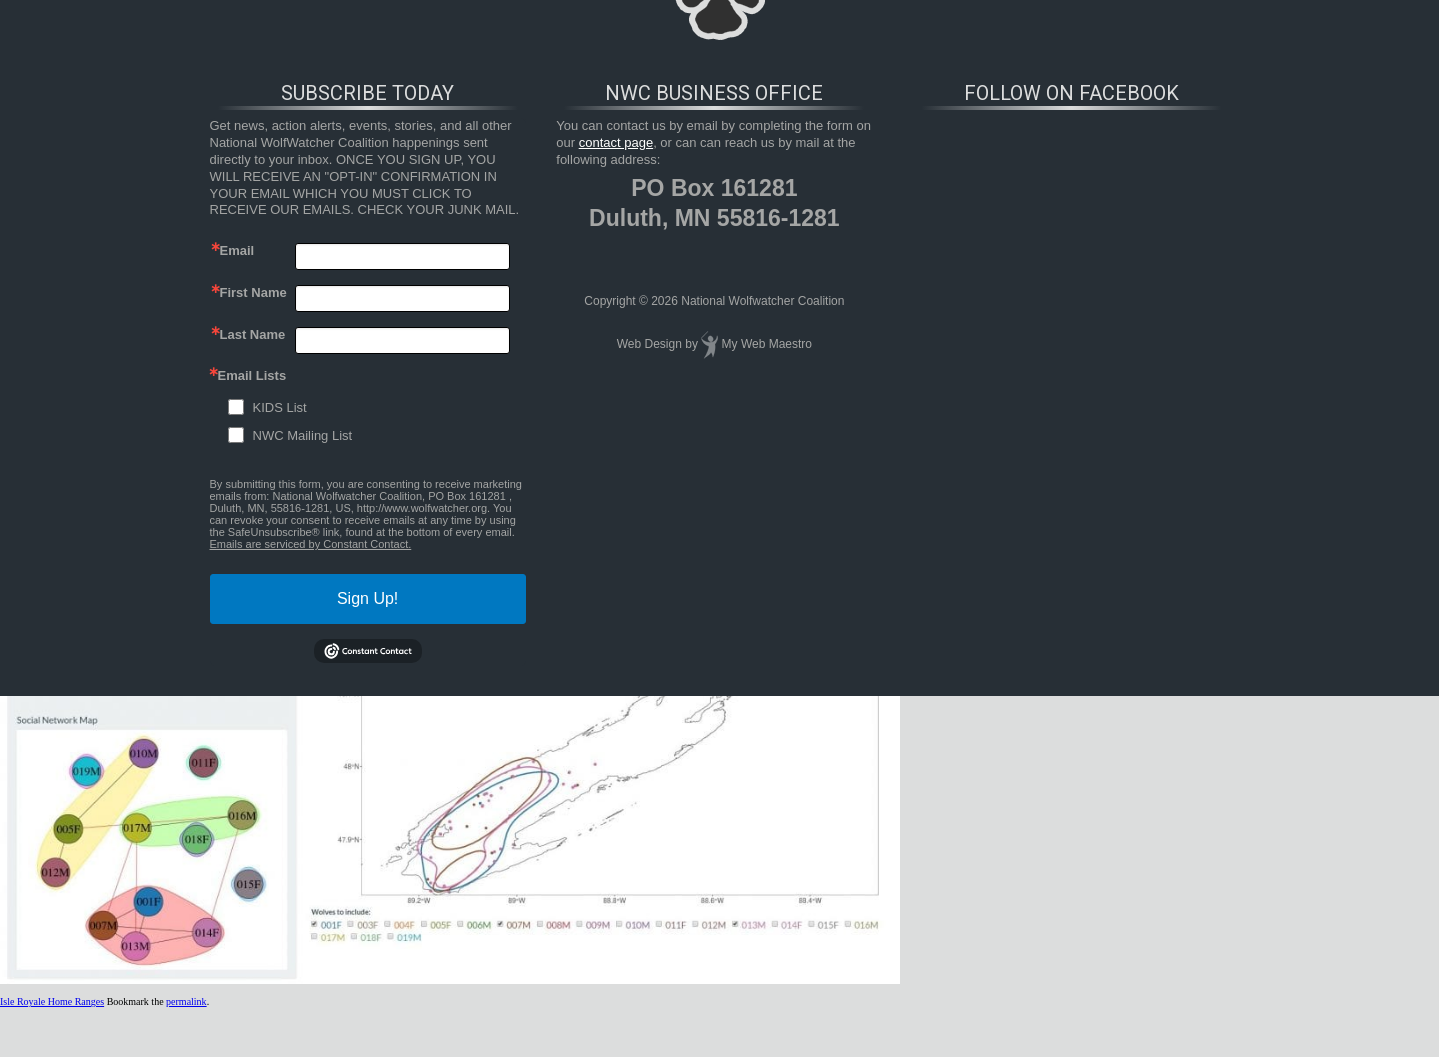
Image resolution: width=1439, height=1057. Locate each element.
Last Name (253, 334)
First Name (253, 292)
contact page (616, 142)
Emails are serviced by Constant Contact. (311, 544)
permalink (186, 1001)
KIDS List (280, 407)
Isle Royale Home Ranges (52, 1001)
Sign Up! (367, 598)
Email (237, 250)
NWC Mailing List (303, 435)
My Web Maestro (767, 344)
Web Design (649, 344)
